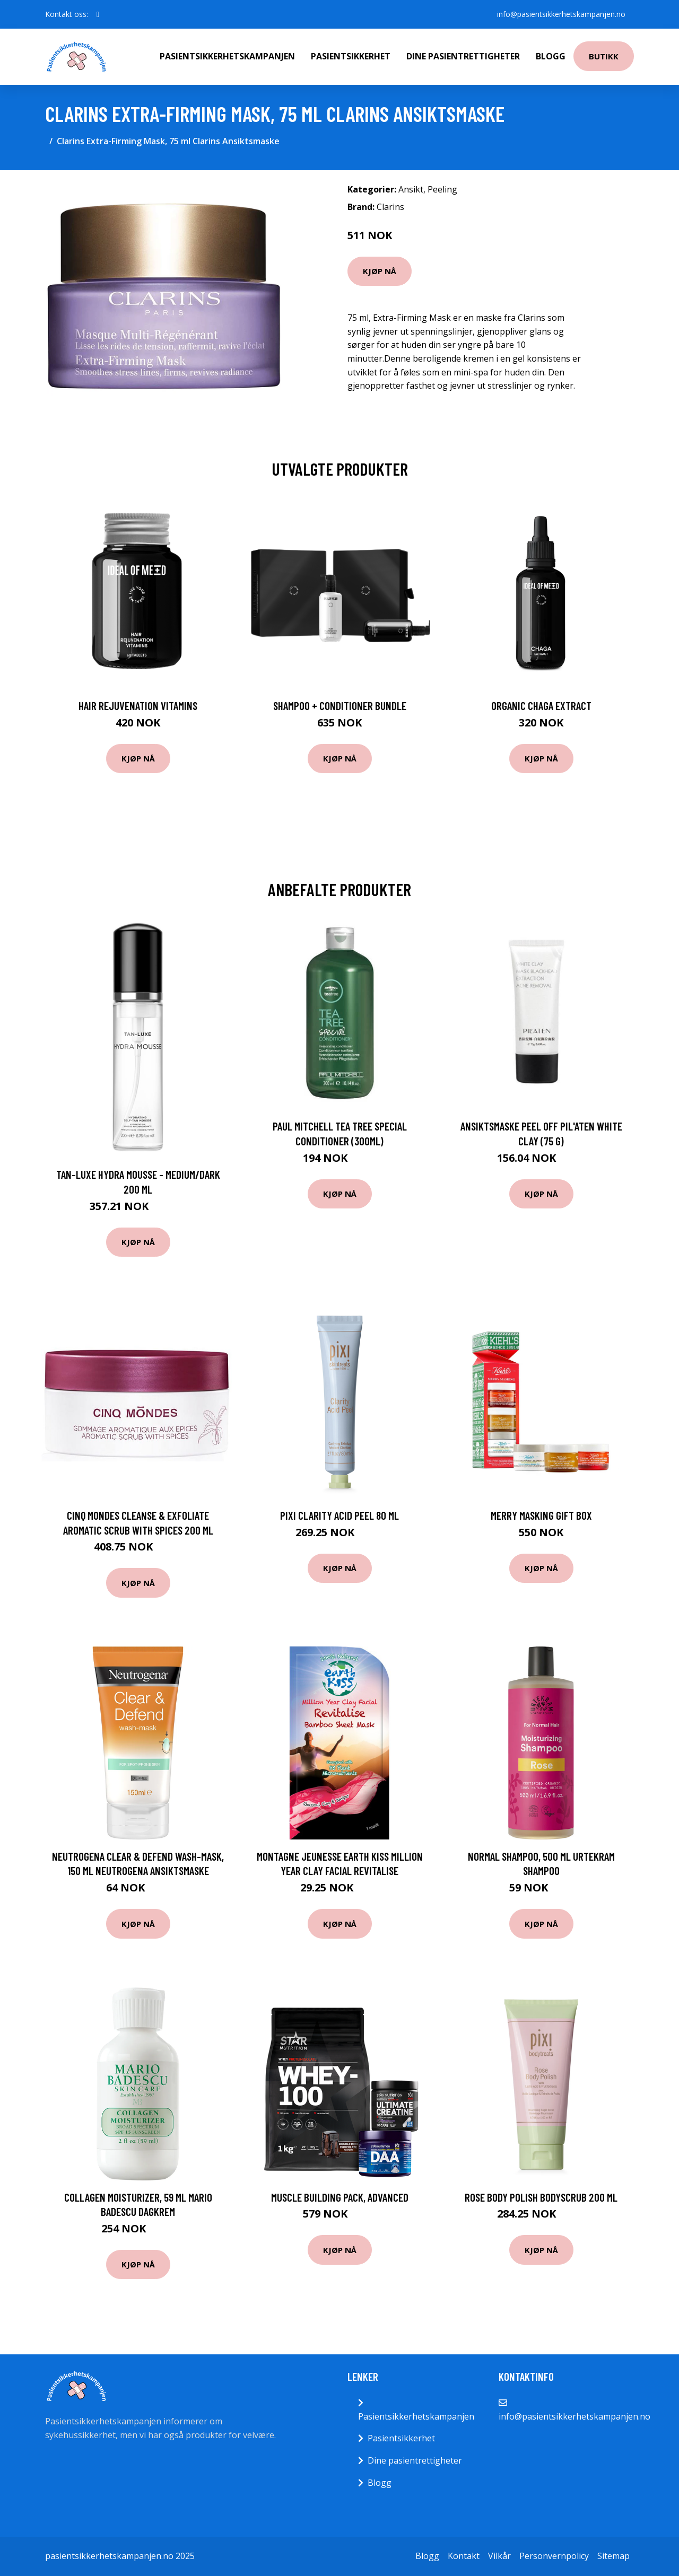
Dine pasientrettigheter (463, 56)
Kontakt (464, 2556)
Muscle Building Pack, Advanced (339, 2197)
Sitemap (613, 2556)
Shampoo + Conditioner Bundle (339, 705)
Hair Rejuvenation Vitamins (138, 705)
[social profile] (97, 14)
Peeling (442, 189)
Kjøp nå (379, 271)
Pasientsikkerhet (350, 56)
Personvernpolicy (554, 2556)
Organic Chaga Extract (541, 705)
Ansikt (410, 189)
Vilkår (499, 2556)
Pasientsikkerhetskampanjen (227, 56)
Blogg (550, 56)
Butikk (604, 56)
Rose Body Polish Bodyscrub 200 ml (541, 2197)
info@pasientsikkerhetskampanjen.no (561, 14)
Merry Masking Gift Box (541, 1515)
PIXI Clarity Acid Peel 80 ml (339, 1515)
